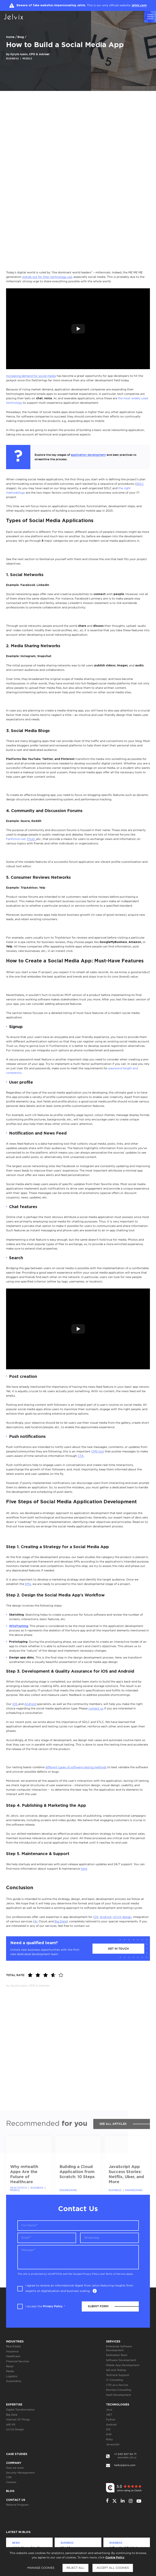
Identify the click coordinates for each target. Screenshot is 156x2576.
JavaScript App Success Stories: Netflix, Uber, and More (126, 2170)
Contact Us (15, 2500)
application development (88, 454)
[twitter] (114, 2500)
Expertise (14, 2404)
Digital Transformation (20, 2410)
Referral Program (17, 2505)
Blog (10, 2491)
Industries (15, 2341)
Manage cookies (40, 2568)
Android (111, 2425)
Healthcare (13, 2356)
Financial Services (17, 2361)
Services (113, 2341)
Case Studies (16, 2454)
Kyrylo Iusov (18, 54)
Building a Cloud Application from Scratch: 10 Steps (77, 2168)
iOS (108, 2429)
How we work (15, 2468)
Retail (9, 2366)
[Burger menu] (150, 17)
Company (13, 2463)
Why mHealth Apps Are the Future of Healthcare (24, 2170)
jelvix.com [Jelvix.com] (139, 5)
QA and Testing (116, 2370)
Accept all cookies (113, 2568)
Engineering (68, 2186)
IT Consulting (114, 2380)
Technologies (117, 2404)
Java (109, 2410)
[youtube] (138, 2501)
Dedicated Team (116, 2355)
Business (12, 58)
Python (110, 2420)
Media (10, 2371)
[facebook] (107, 2500)
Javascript (112, 2444)
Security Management (20, 2473)
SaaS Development (118, 2395)
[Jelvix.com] (17, 17)
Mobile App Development (122, 2365)
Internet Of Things (18, 2420)
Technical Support (117, 2375)
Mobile (27, 58)
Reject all (75, 2568)
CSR (9, 2477)
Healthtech (18, 2184)
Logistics (11, 2376)
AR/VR (10, 2425)
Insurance (12, 2352)
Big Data (11, 2415)
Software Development (121, 2360)
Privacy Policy (90, 2274)
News (16, 2543)
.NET (109, 2415)
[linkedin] (122, 2500)
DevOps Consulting (118, 2390)
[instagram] (130, 2500)
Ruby (109, 2439)
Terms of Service (115, 2274)
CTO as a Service (117, 2385)
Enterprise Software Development (119, 2348)
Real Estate (13, 2346)
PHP (109, 2435)
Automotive (13, 2381)
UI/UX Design (15, 2429)
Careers (11, 2482)
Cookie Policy (114, 2557)
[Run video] (78, 329)
